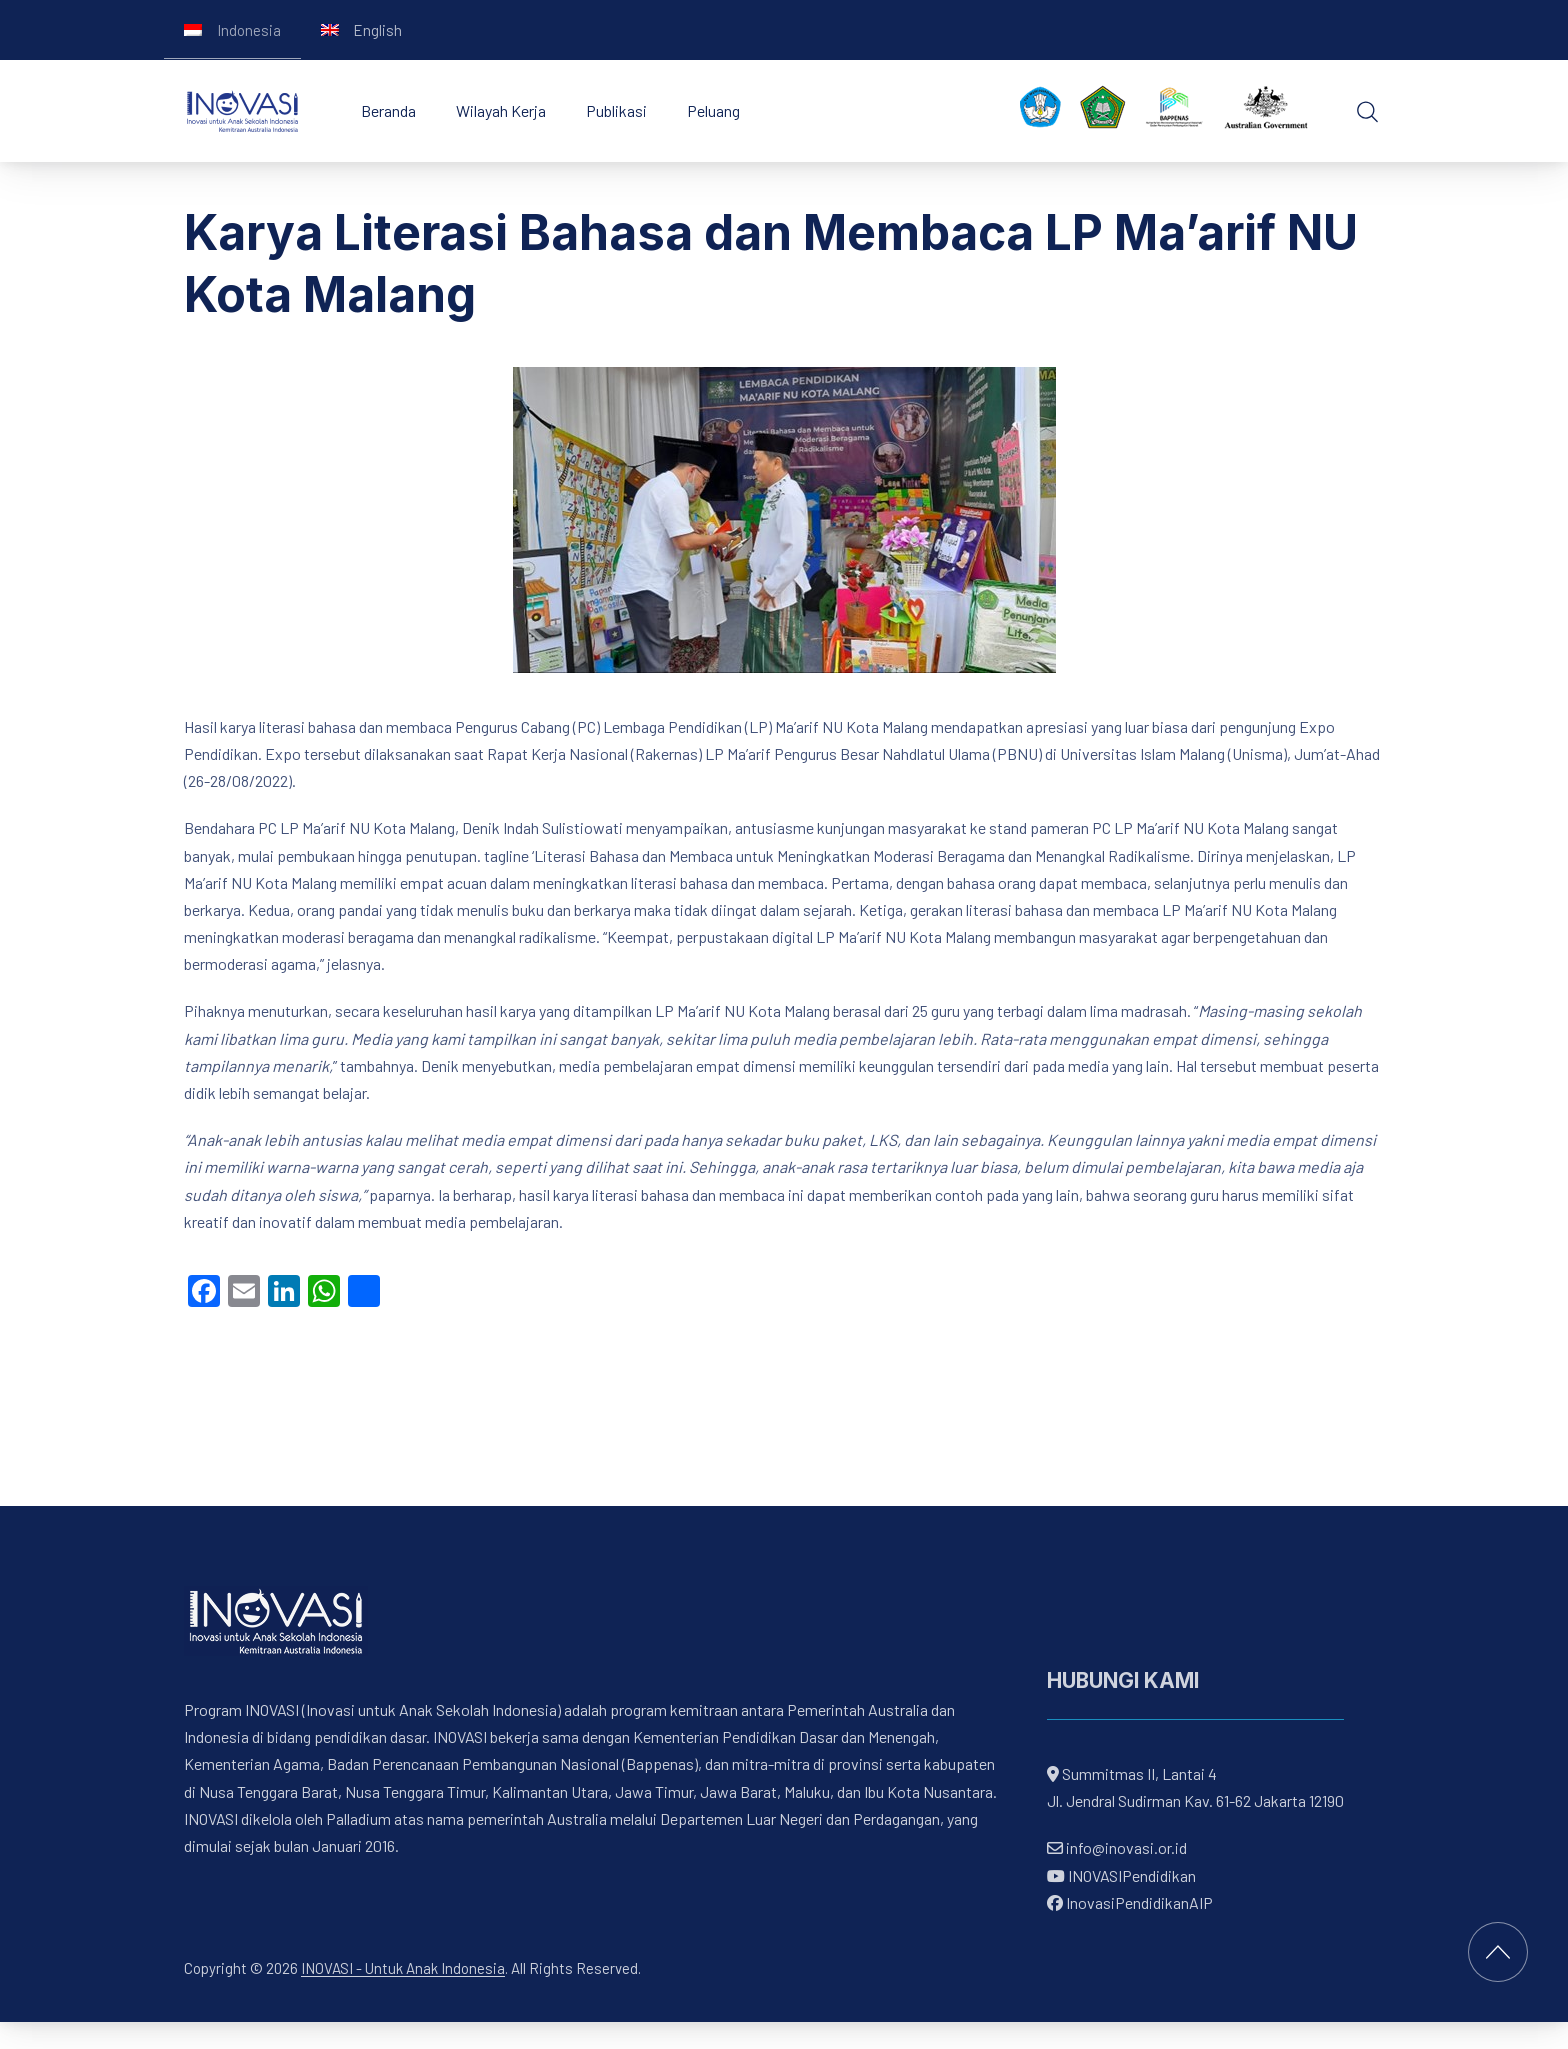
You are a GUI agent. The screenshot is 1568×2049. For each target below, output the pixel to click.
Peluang (713, 110)
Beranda (388, 110)
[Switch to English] (362, 30)
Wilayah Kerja (501, 110)
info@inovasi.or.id (1125, 1848)
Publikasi (616, 110)
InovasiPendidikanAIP (1130, 1902)
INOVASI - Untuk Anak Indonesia (403, 1968)
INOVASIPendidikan (1121, 1875)
